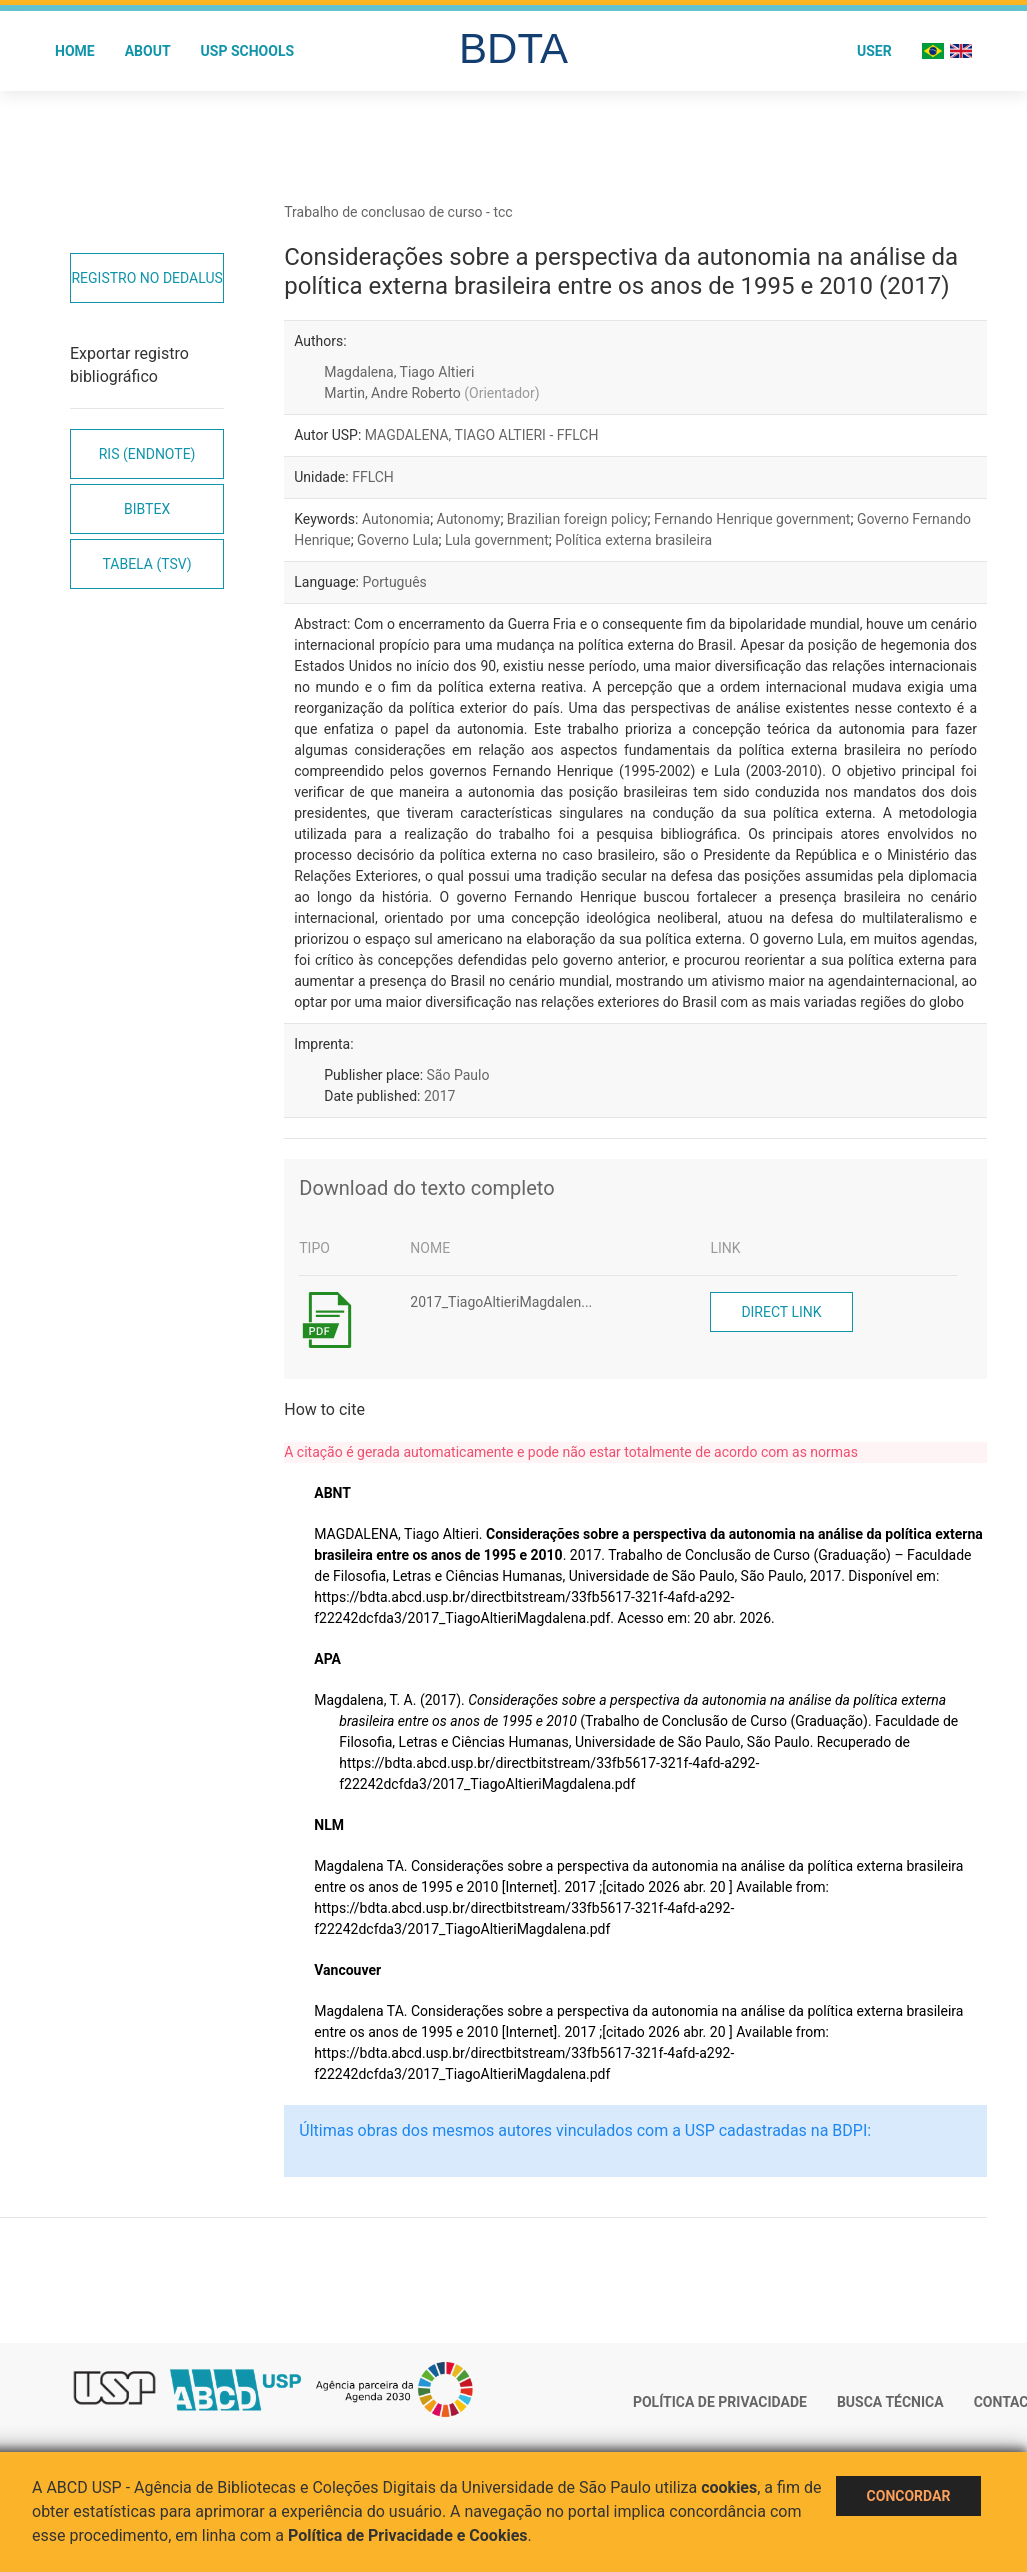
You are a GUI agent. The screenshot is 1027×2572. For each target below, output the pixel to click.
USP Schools (248, 51)
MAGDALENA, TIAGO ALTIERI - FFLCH (482, 435)
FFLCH (373, 477)
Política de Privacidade (720, 2402)
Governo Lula (397, 540)
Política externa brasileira (633, 540)
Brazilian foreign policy (577, 519)
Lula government (497, 540)
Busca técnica (890, 2402)
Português (394, 582)
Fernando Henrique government (752, 519)
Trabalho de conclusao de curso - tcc (398, 212)
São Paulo (458, 1075)
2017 (439, 1096)
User (874, 51)
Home (75, 51)
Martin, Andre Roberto (431, 393)
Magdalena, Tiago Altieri (399, 372)
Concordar (909, 2496)
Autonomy (469, 519)
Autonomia (396, 519)
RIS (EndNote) (147, 454)
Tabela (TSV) (147, 564)
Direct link (781, 1312)
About (148, 51)
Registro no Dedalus (146, 278)
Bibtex (147, 509)
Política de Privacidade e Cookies (408, 2535)
